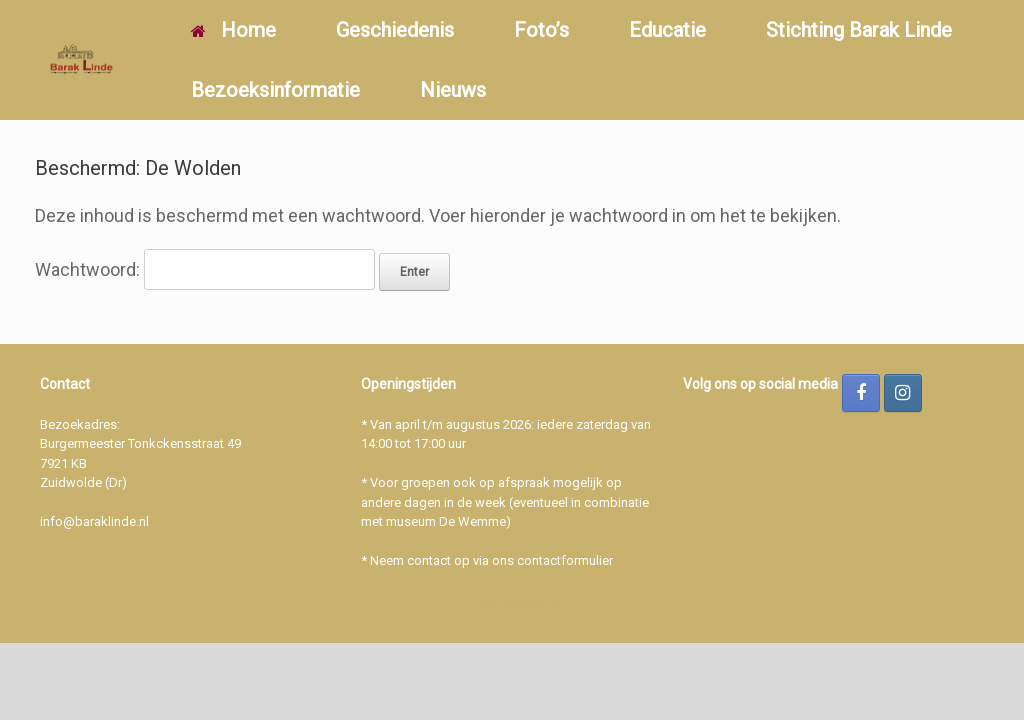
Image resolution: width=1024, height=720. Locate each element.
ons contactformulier (552, 560)
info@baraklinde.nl (94, 521)
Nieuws (453, 90)
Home (233, 30)
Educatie (667, 30)
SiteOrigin (505, 604)
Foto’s (541, 30)
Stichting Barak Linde (859, 30)
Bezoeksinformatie (275, 90)
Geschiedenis (395, 30)
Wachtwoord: (205, 269)
